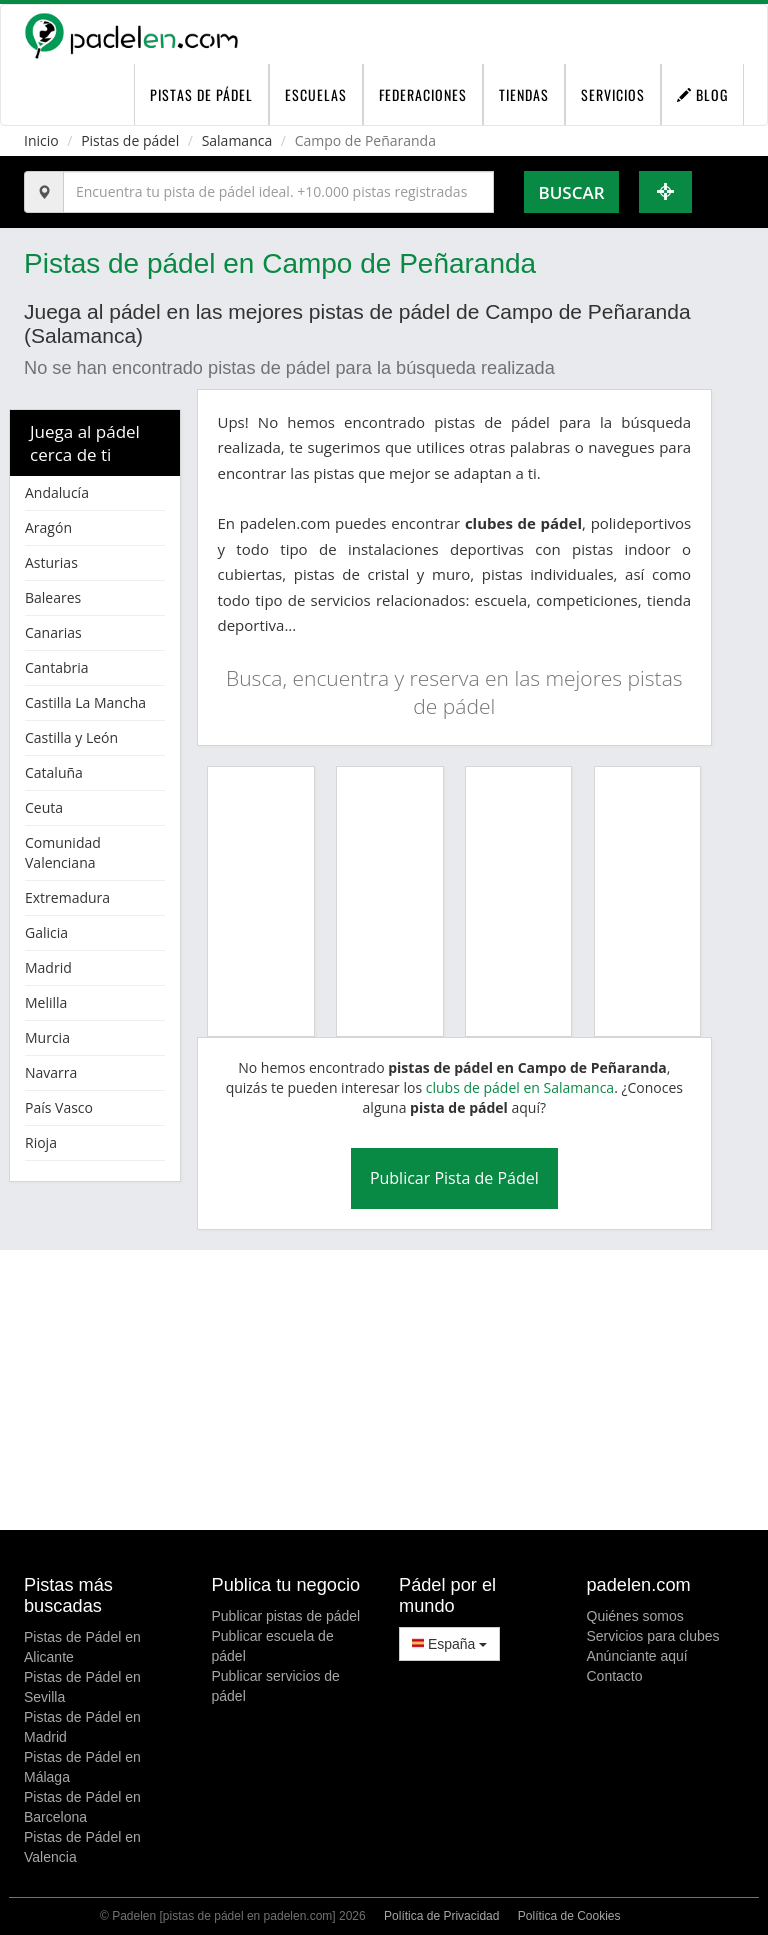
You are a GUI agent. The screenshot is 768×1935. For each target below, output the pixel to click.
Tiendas (524, 94)
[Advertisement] (384, 1390)
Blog (702, 94)
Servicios (613, 94)
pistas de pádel (201, 94)
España (449, 1644)
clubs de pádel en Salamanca (520, 1087)
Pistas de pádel (130, 140)
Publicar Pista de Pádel (454, 1178)
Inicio (41, 140)
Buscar (571, 192)
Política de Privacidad (441, 1916)
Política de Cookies (569, 1916)
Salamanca (237, 140)
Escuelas (316, 94)
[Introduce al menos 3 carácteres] (278, 192)
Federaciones (423, 94)
